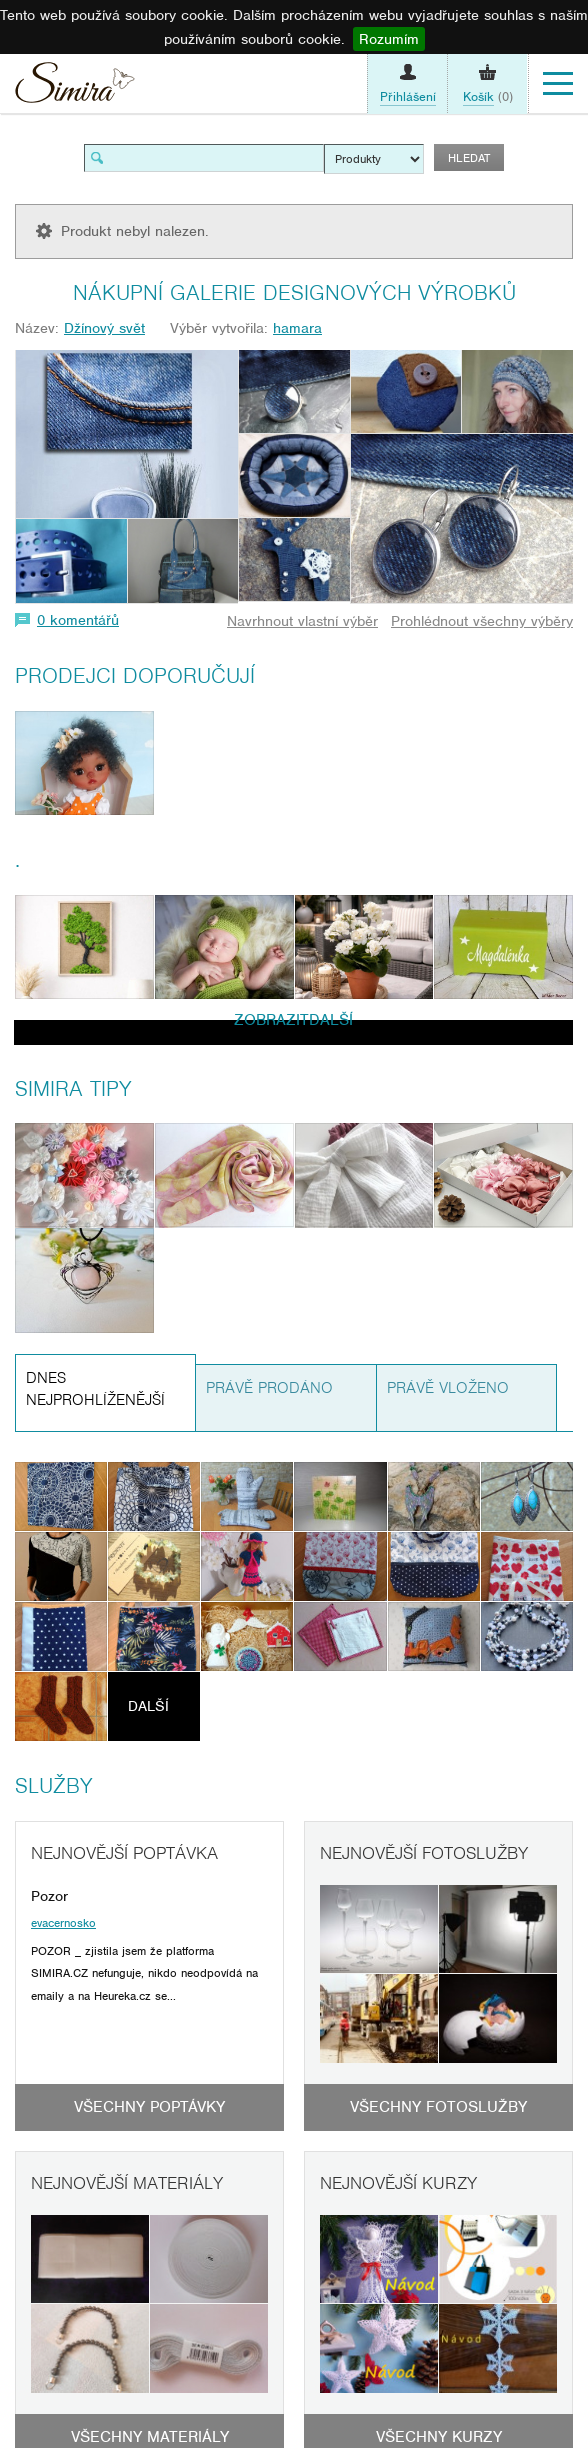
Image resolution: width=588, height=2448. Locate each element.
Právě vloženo (448, 1388)
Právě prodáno (269, 1388)
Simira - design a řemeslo (75, 87)
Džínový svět (104, 328)
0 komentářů (78, 620)
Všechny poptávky (149, 2107)
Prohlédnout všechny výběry (482, 621)
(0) (488, 97)
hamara (297, 328)
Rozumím (389, 39)
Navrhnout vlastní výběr (302, 621)
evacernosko (63, 1923)
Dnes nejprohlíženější (95, 1389)
